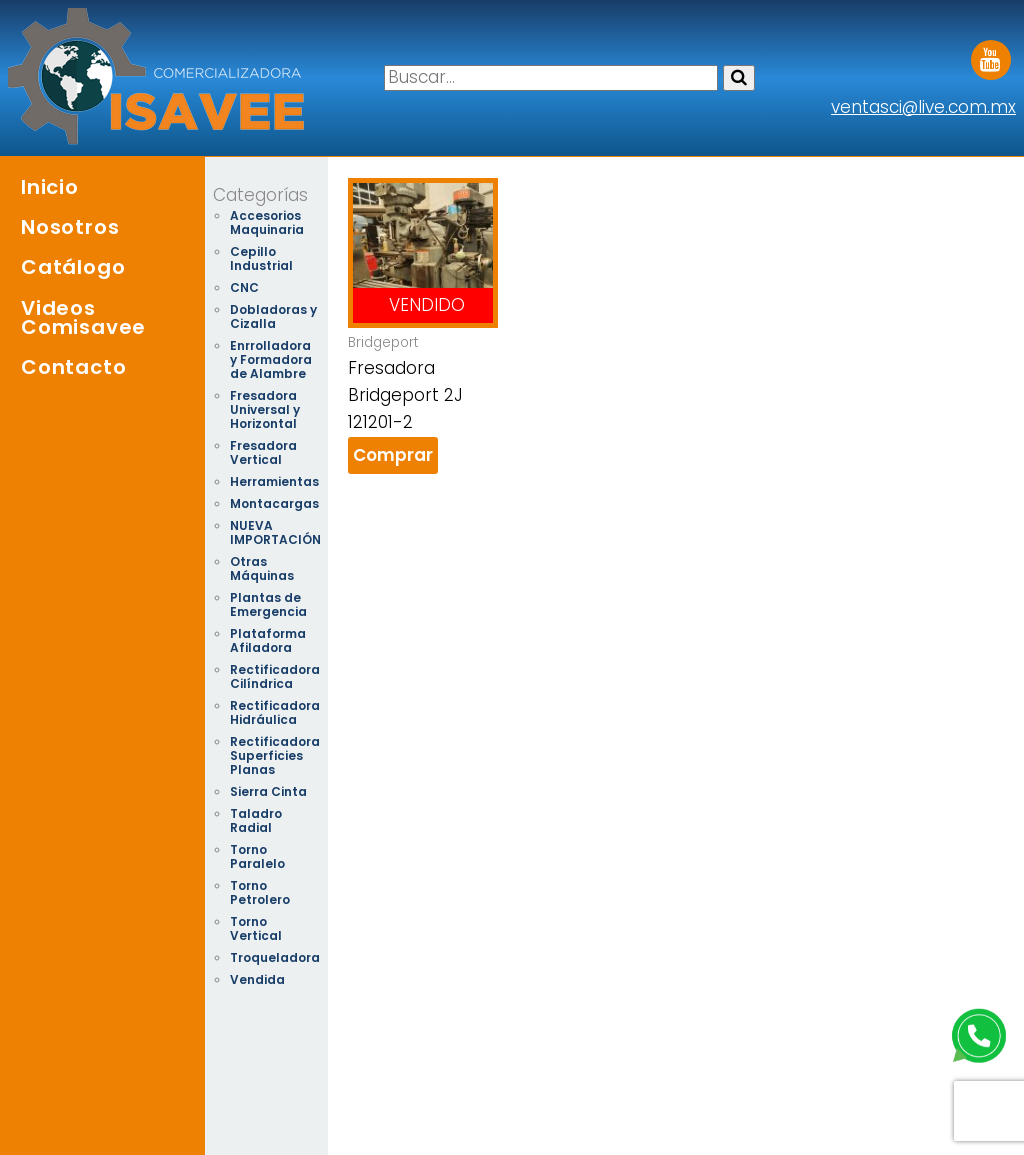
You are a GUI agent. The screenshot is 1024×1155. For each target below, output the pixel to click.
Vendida (257, 979)
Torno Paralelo (257, 856)
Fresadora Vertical (263, 452)
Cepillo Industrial (261, 258)
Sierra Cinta (268, 791)
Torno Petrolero (260, 892)
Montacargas (274, 503)
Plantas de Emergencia (268, 604)
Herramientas (274, 481)
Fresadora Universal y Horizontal (265, 409)
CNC (244, 287)
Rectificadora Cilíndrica (275, 676)
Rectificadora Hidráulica (275, 712)
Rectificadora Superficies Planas (275, 755)
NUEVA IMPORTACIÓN (275, 532)
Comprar (393, 455)
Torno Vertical (256, 928)
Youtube (991, 53)
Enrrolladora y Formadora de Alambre (271, 359)
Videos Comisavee (83, 317)
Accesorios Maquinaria (267, 222)
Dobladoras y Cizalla (273, 316)
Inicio (50, 187)
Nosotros (70, 227)
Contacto (73, 367)
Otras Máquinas (262, 568)
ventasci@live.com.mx (923, 107)
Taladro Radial (256, 820)
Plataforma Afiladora (268, 640)
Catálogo (73, 267)
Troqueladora (275, 957)
